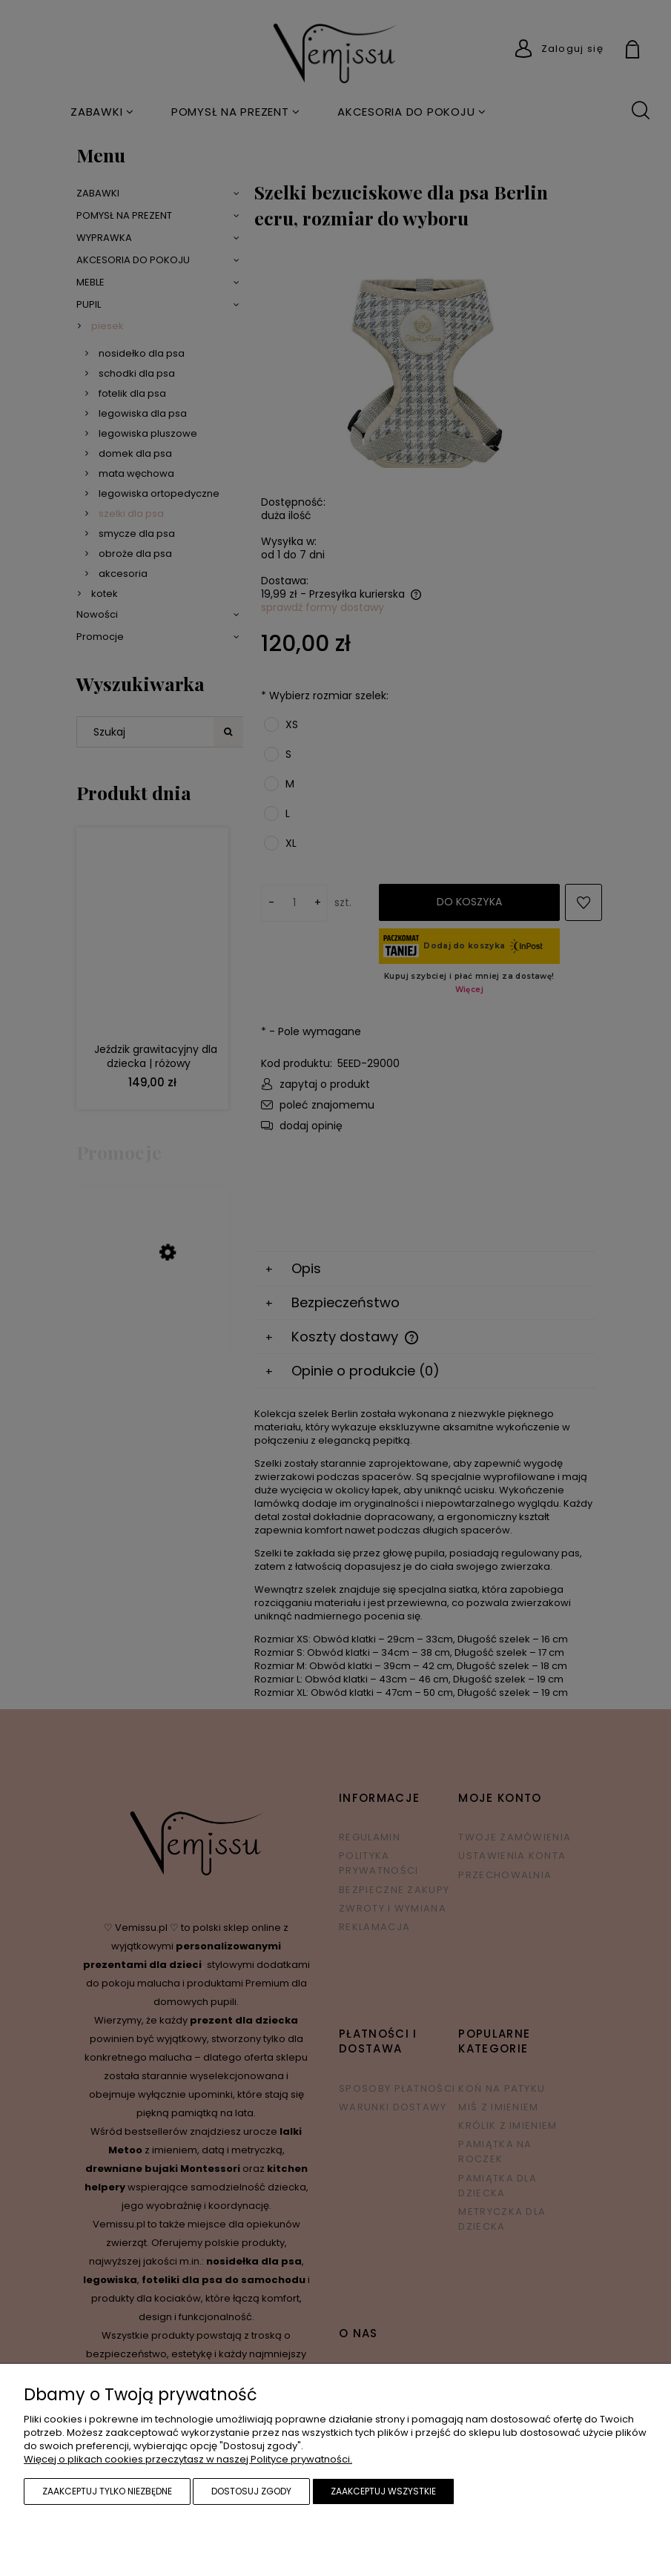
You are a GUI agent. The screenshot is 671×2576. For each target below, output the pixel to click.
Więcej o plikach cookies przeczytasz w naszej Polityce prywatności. (188, 2459)
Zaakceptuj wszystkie (383, 2491)
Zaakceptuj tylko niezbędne (107, 2491)
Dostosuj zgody (251, 2491)
